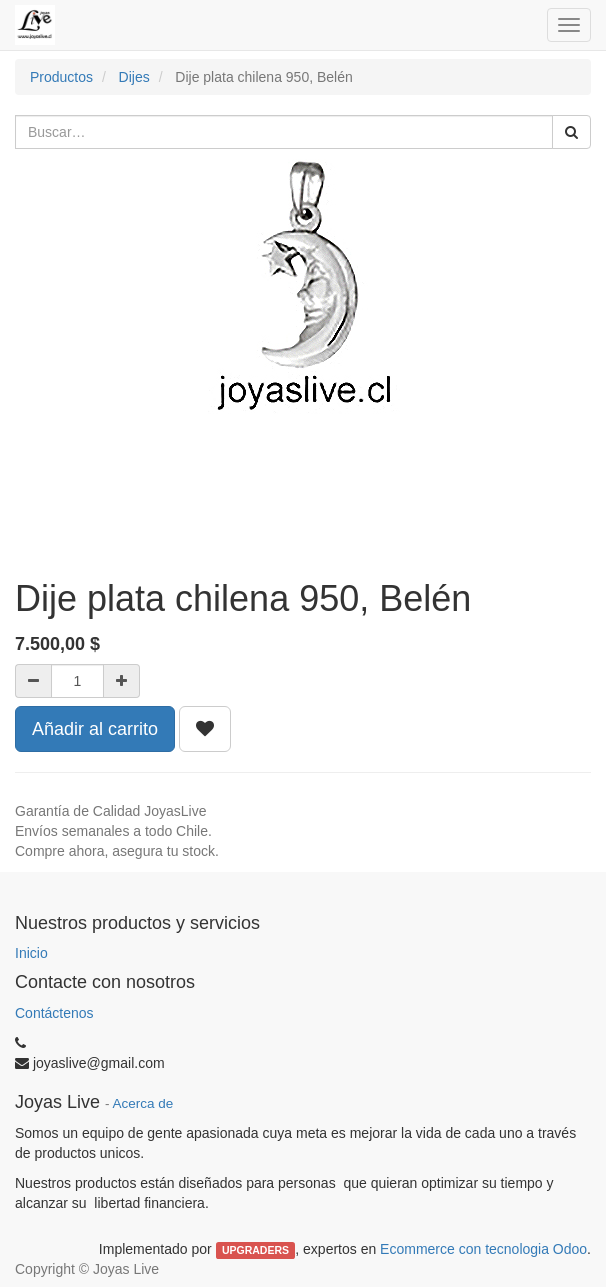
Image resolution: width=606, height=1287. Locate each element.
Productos (61, 77)
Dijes (134, 77)
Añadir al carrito (95, 729)
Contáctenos (54, 1013)
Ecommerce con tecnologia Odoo (483, 1249)
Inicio (31, 953)
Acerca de (143, 1103)
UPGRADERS (255, 1250)
